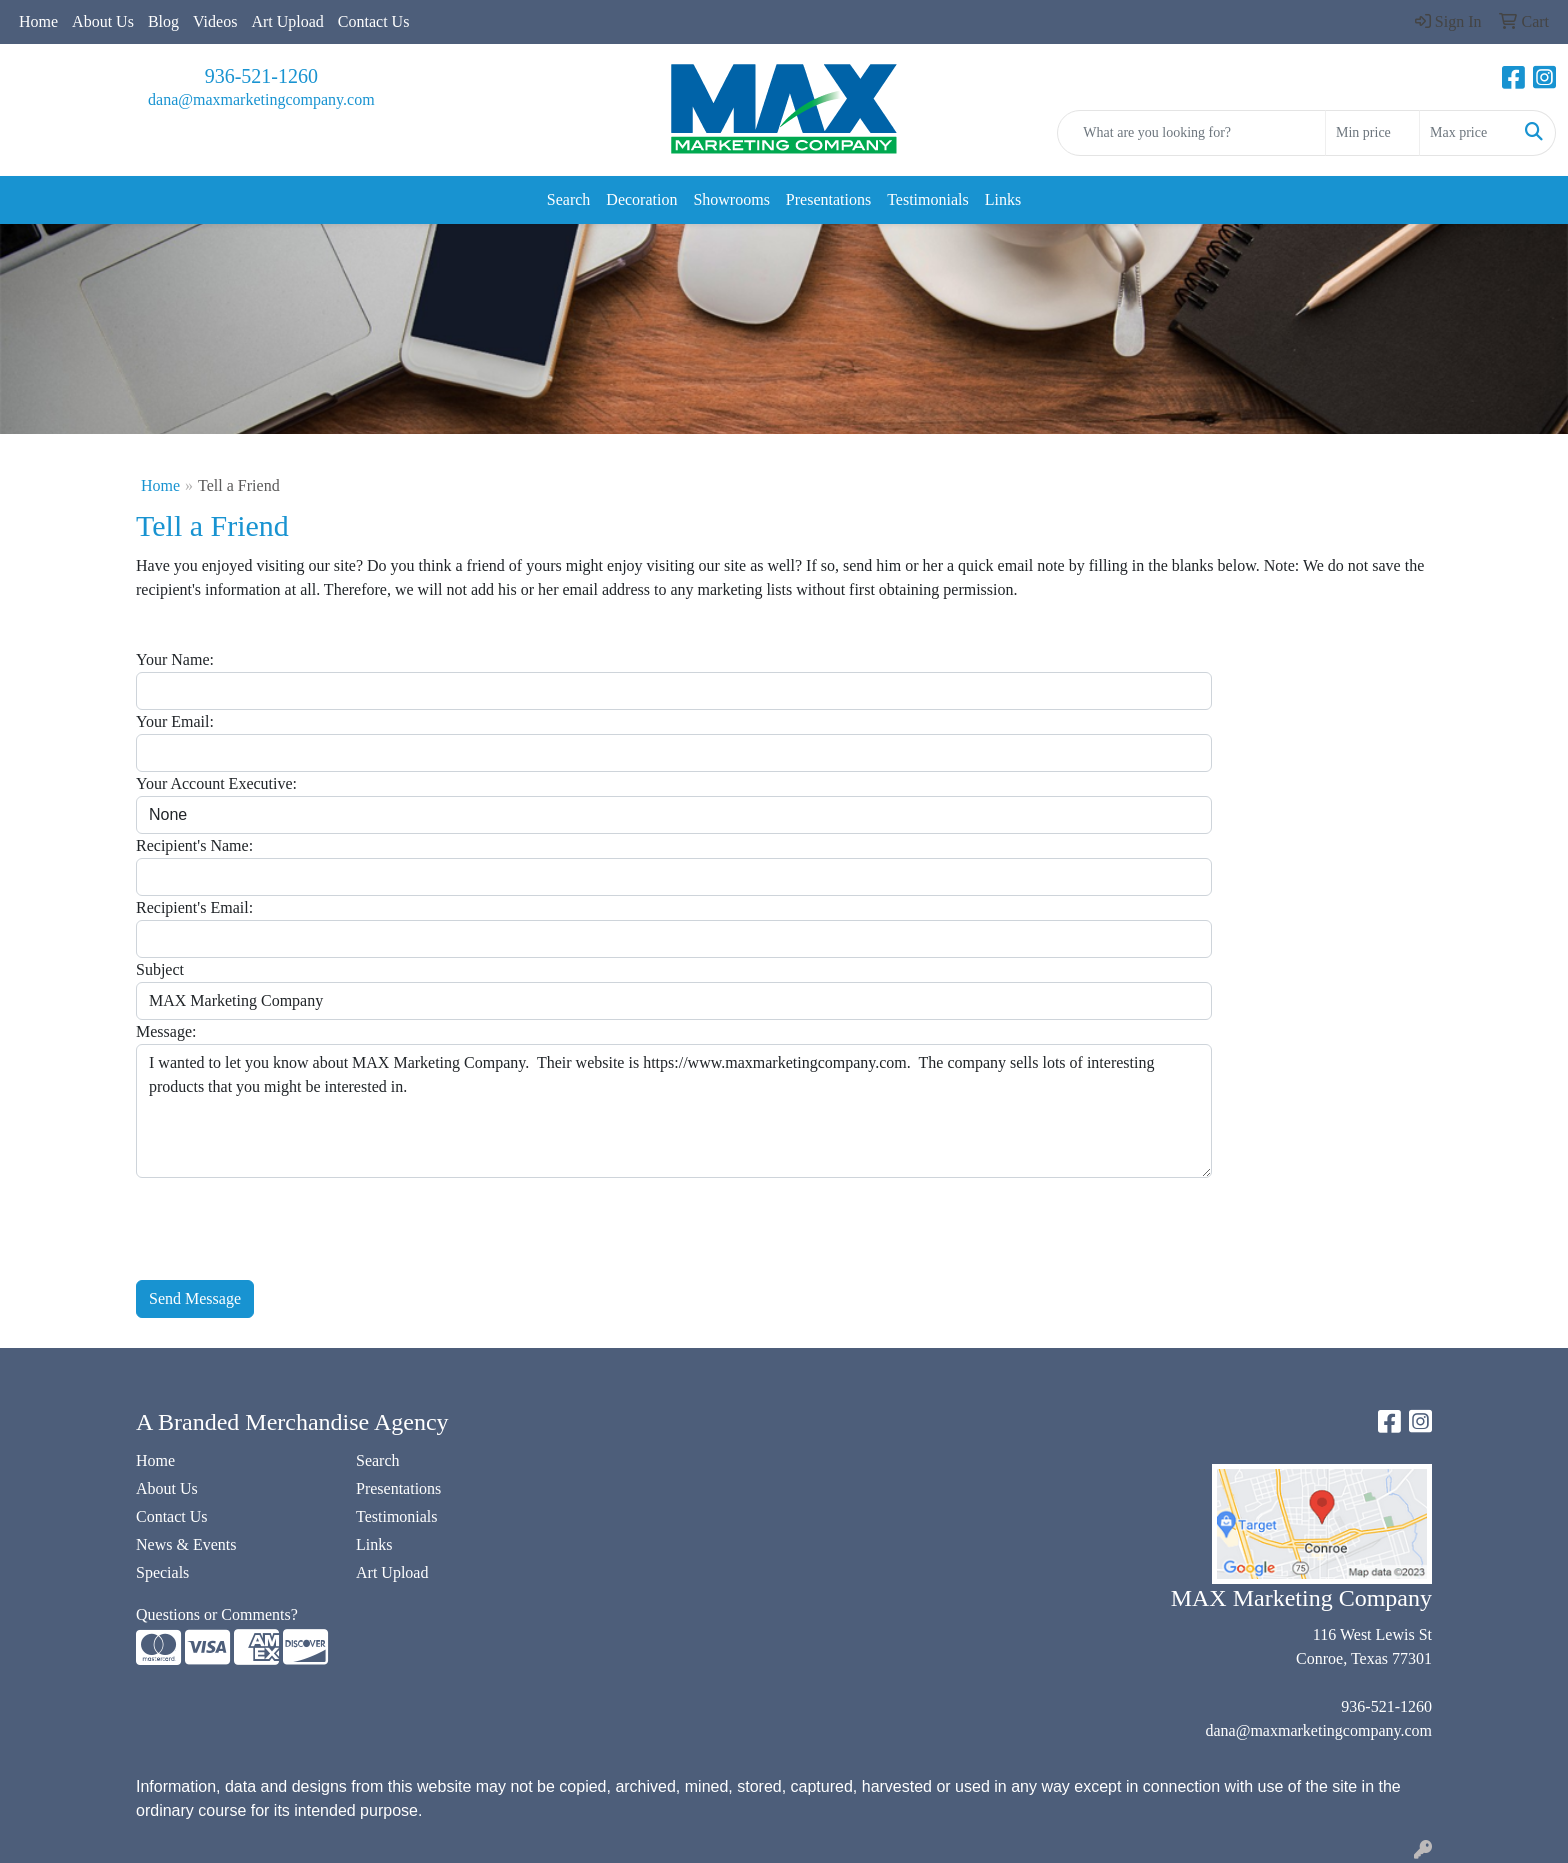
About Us (103, 21)
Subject (160, 969)
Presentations (828, 199)
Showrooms (731, 199)
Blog (163, 21)
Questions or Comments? (217, 1614)
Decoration (641, 199)
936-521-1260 (261, 76)
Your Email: (175, 721)
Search (569, 199)
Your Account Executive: (216, 783)
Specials (162, 1572)
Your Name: (175, 659)
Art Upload (287, 21)
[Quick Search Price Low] (1372, 133)
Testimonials (928, 199)
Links (1003, 199)
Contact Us (374, 21)
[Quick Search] (1191, 133)
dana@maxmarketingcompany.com (261, 99)
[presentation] (288, 1217)
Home (38, 21)
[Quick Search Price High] (1466, 133)
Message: (166, 1031)
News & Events (186, 1544)
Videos (215, 21)
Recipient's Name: (194, 845)
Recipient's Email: (194, 907)
